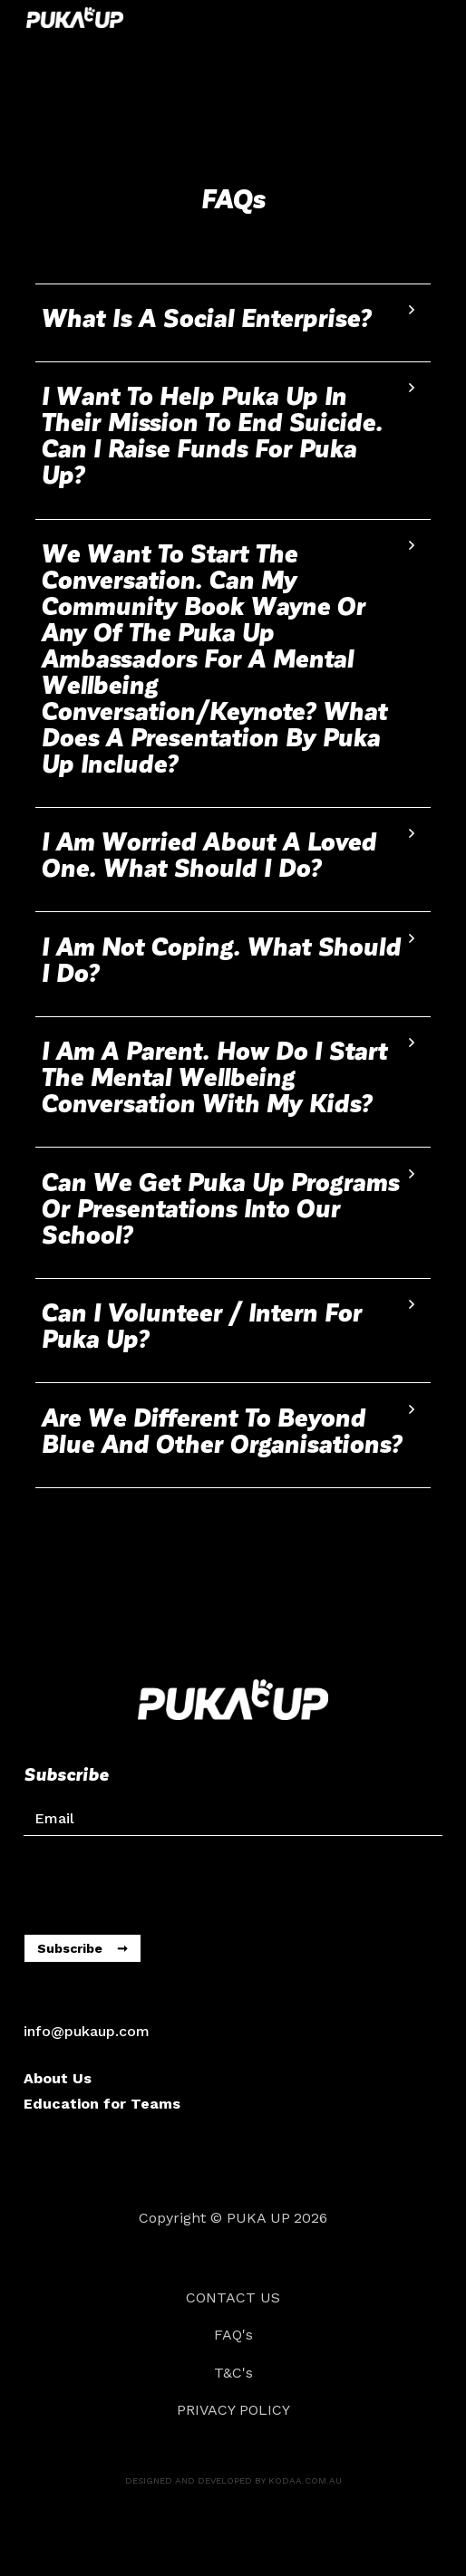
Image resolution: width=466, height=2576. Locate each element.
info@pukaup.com (87, 2031)
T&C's (233, 2372)
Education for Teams (102, 2103)
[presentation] (161, 1880)
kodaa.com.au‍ (305, 2480)
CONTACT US (233, 2297)
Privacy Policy (233, 2409)
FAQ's (233, 2334)
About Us (58, 2078)
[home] (70, 17)
